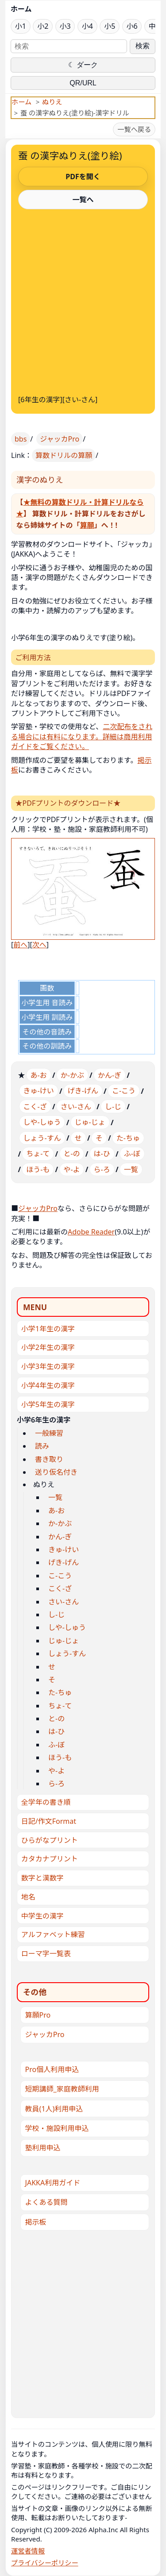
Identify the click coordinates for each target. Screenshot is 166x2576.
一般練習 (49, 1433)
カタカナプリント (49, 1859)
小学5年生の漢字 (48, 1404)
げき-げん (83, 1091)
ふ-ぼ (132, 1153)
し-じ (113, 1106)
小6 (132, 26)
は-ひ (102, 1153)
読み (42, 1446)
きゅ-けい (38, 1091)
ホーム (21, 9)
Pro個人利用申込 (52, 2069)
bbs (21, 439)
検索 (142, 46)
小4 (87, 26)
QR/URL (82, 83)
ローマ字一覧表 (46, 1953)
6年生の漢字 (40, 399)
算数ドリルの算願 (63, 455)
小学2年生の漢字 (48, 1347)
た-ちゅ (128, 1138)
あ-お (39, 1075)
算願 (87, 525)
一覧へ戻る (134, 129)
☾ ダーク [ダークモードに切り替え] (82, 65)
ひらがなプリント (49, 1840)
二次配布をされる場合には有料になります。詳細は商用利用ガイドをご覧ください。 (81, 736)
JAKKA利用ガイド (53, 2183)
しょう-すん (42, 1138)
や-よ (71, 1169)
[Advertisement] (83, 300)
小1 (20, 26)
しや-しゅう (42, 1122)
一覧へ (82, 199)
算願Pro (38, 2015)
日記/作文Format (48, 1821)
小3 (64, 26)
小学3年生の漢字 (48, 1366)
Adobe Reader (91, 1232)
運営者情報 (28, 2550)
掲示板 (35, 2222)
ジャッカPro (59, 439)
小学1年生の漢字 (48, 1329)
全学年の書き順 (46, 1802)
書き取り (49, 1459)
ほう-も (38, 1169)
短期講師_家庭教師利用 (62, 2089)
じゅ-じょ (90, 1122)
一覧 (131, 1169)
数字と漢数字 (42, 1878)
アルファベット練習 (53, 1934)
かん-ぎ (109, 1075)
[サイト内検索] (69, 46)
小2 (42, 26)
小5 (109, 26)
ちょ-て (38, 1153)
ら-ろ (102, 1169)
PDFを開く (83, 176)
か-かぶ (72, 1075)
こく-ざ (35, 1106)
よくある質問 (46, 2202)
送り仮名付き (56, 1472)
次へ (39, 945)
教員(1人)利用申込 (54, 2109)
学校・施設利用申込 (57, 2128)
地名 (28, 1897)
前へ (20, 945)
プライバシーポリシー (44, 2562)
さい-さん (80, 399)
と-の (71, 1153)
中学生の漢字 (42, 1916)
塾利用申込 (43, 2148)
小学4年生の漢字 (48, 1385)
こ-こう (123, 1091)
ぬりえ (52, 101)
